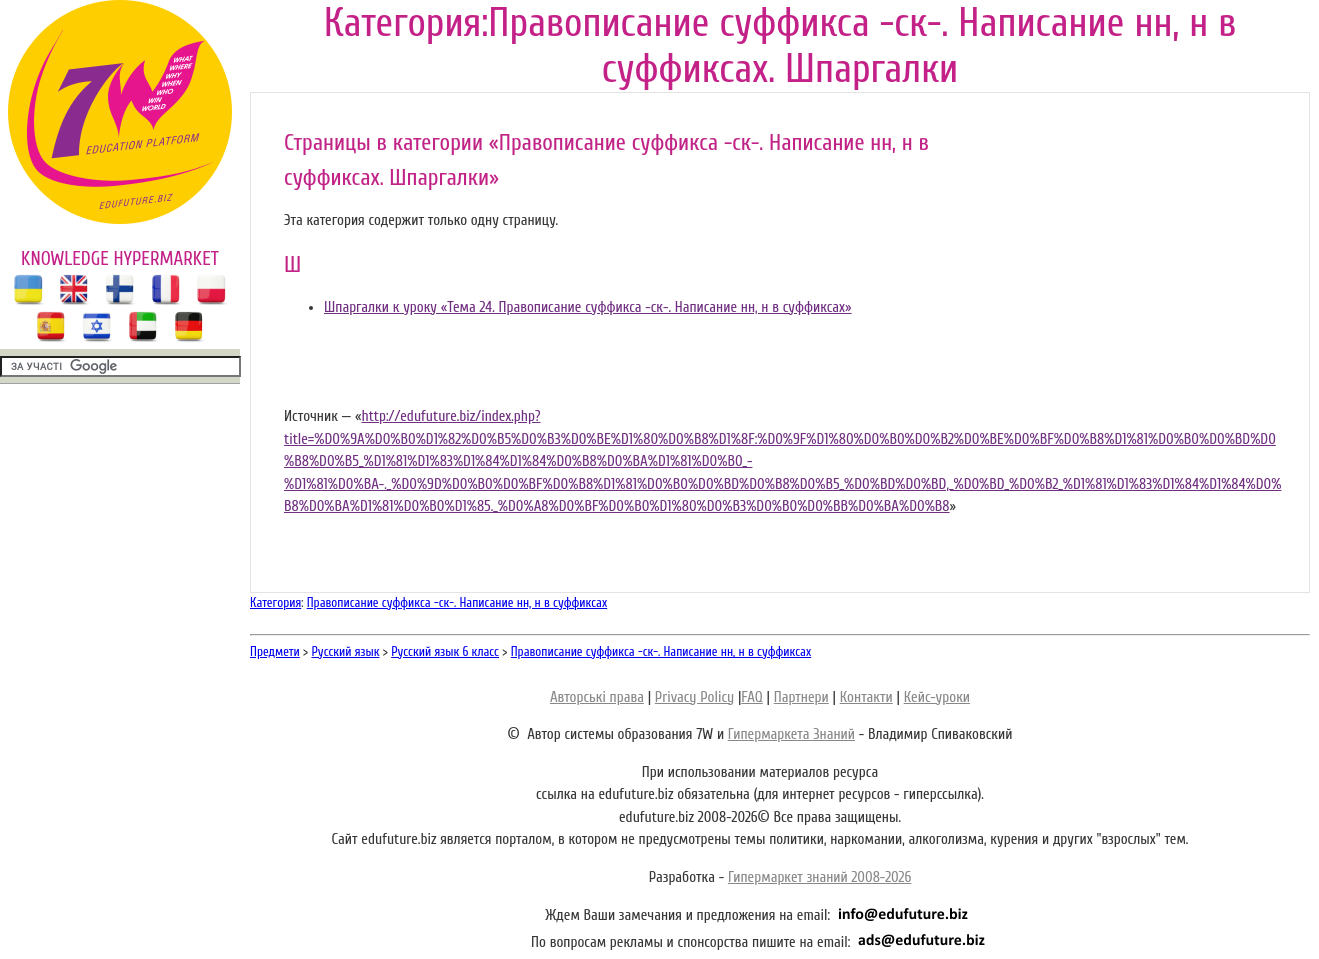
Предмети (275, 651)
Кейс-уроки (937, 697)
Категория (275, 602)
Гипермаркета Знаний (791, 734)
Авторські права (597, 697)
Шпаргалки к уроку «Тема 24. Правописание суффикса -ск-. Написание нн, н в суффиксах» (588, 307)
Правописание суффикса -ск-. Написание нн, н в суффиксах (457, 602)
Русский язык (346, 651)
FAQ (751, 697)
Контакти (866, 697)
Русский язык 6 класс (445, 651)
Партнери (801, 697)
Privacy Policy (694, 697)
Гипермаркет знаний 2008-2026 (819, 877)
